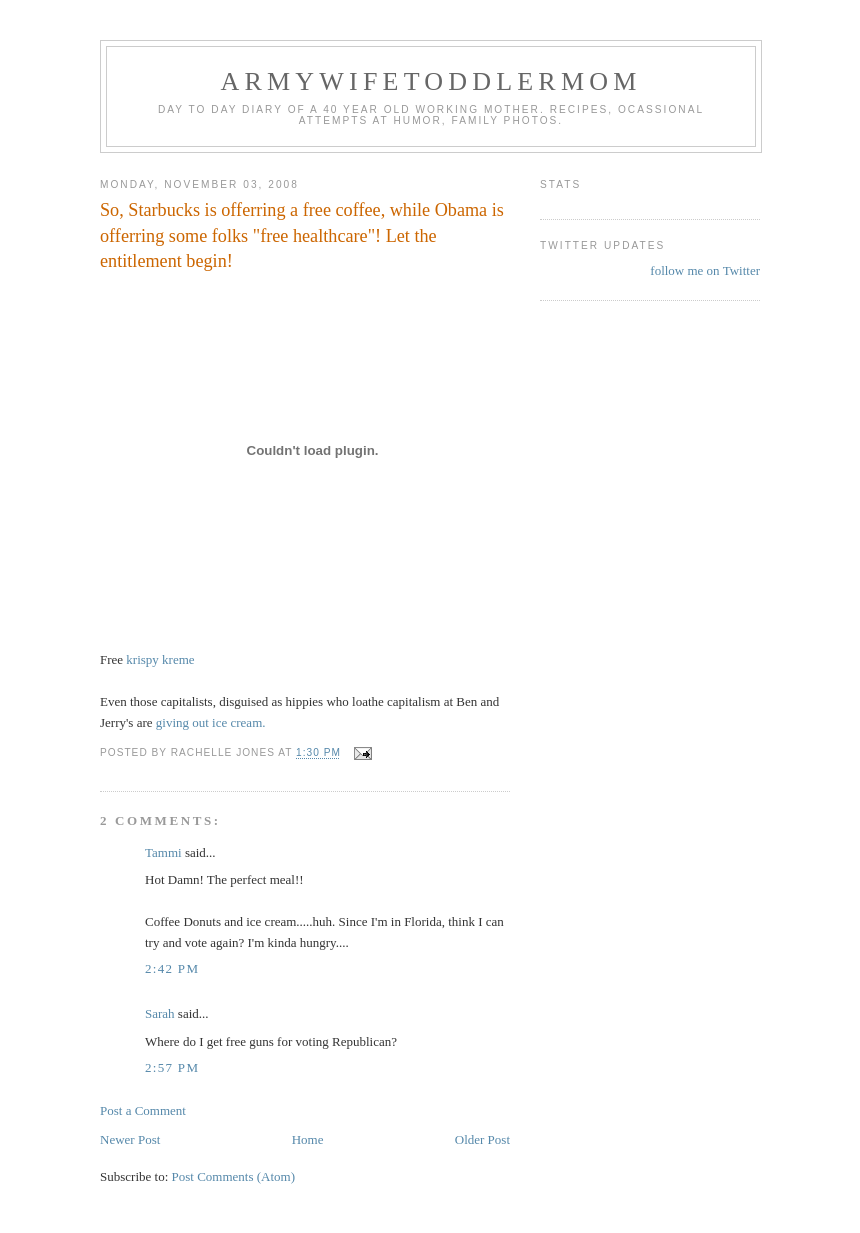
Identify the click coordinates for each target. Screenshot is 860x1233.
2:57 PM (172, 1067)
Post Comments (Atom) (234, 1176)
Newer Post (130, 1139)
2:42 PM (172, 968)
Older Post (482, 1139)
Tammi (163, 852)
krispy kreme (160, 659)
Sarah (160, 1013)
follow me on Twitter (705, 270)
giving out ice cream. (211, 722)
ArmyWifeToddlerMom (430, 81)
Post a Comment (143, 1110)
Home (308, 1139)
